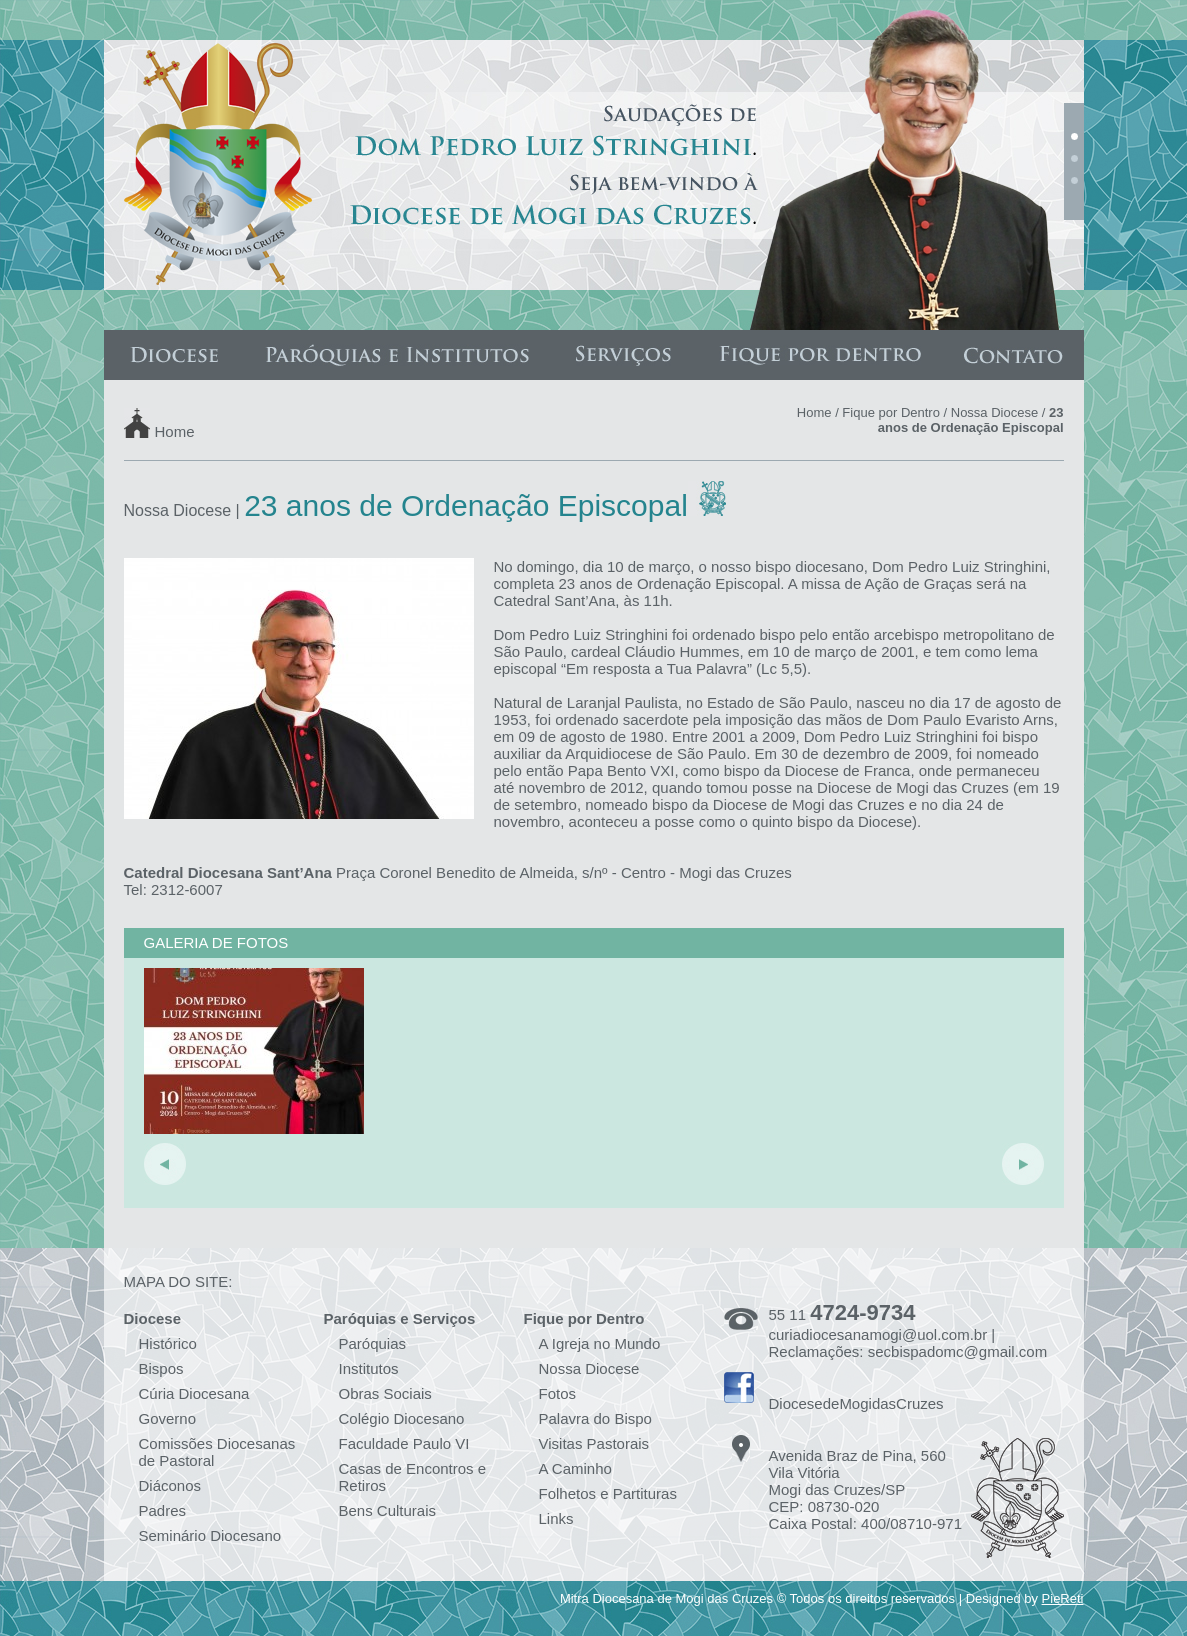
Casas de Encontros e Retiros (413, 1477)
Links (556, 1518)
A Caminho (575, 1468)
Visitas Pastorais (594, 1443)
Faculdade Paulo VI (404, 1443)
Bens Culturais (388, 1510)
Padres (163, 1510)
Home (175, 430)
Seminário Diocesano (210, 1535)
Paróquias (373, 1343)
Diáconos (170, 1485)
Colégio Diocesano (402, 1418)
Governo (168, 1418)
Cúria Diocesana (194, 1393)
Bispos (161, 1368)
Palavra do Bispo (595, 1418)
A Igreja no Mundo (600, 1343)
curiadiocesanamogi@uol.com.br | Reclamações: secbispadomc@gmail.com (908, 1343)
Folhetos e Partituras (608, 1493)
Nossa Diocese (994, 412)
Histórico (168, 1343)
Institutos (369, 1368)
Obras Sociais (385, 1393)
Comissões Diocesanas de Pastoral (217, 1452)
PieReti (1063, 1598)
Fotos (558, 1393)
